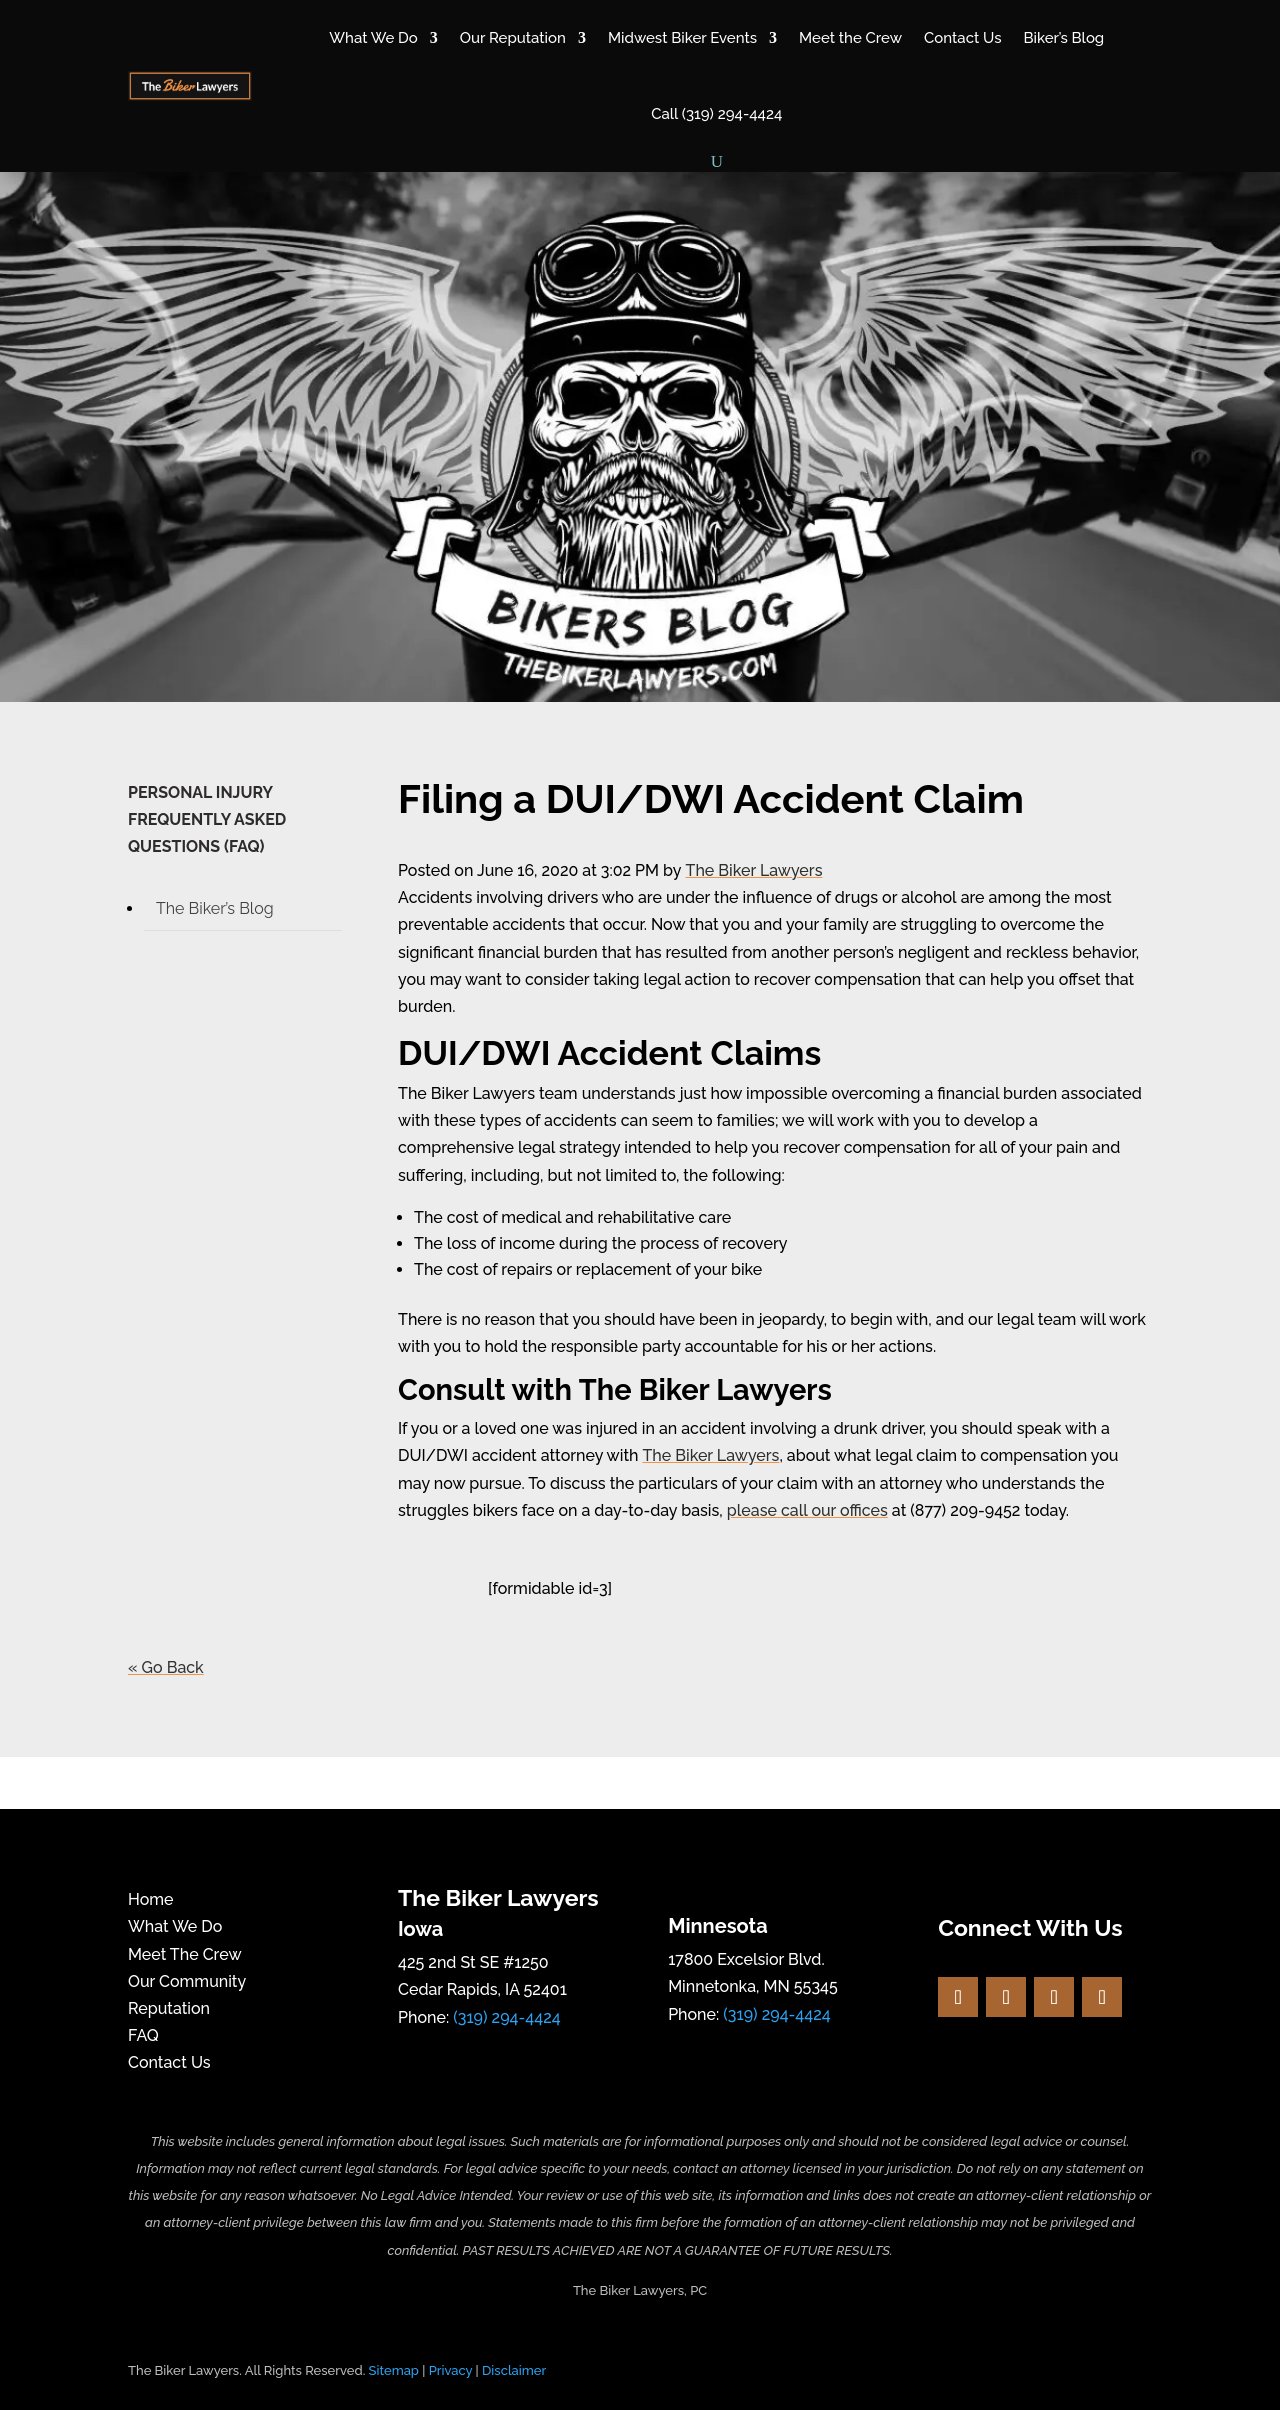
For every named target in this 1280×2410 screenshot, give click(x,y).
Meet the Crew (850, 38)
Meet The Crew (185, 1954)
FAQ (143, 2035)
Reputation (169, 2008)
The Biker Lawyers (754, 870)
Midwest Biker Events (682, 38)
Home (151, 1899)
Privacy (451, 2370)
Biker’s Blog (1063, 38)
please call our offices (807, 1510)
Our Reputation (513, 38)
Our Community (187, 1981)
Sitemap (394, 2370)
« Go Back (166, 1667)
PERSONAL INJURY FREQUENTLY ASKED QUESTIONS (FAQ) (207, 819)
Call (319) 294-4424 (716, 114)
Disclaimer (514, 2370)
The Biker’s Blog (215, 908)
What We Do (373, 38)
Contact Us (962, 38)
